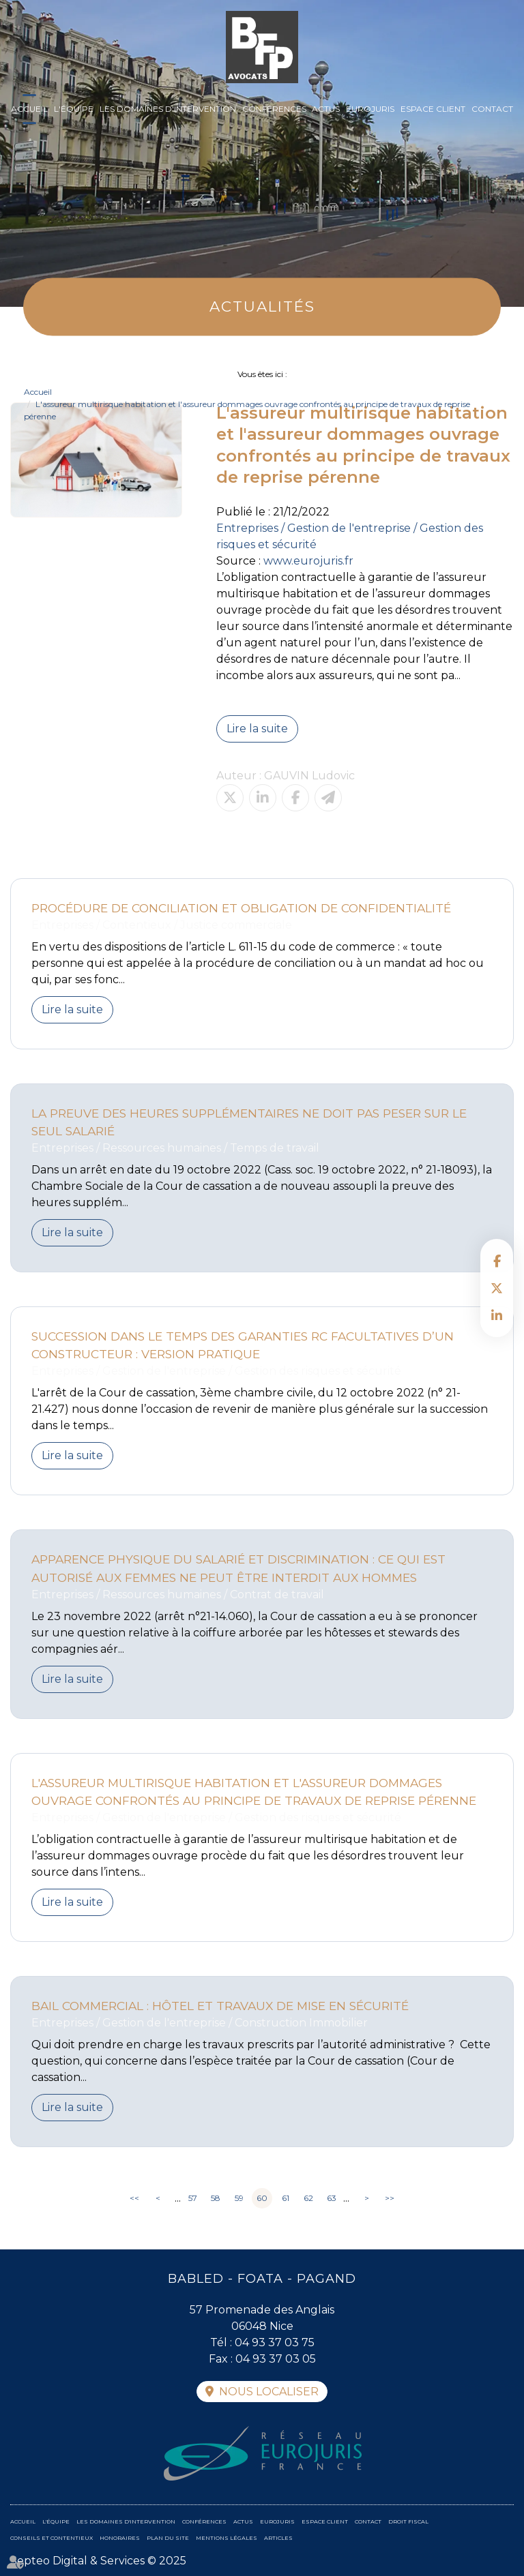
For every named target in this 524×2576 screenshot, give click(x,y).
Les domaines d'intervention (168, 109)
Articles (278, 2537)
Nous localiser (269, 2391)
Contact (492, 109)
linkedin (497, 1315)
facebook (497, 1261)
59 (239, 2198)
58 (215, 2198)
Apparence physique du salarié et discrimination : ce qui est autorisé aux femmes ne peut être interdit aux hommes (238, 1568)
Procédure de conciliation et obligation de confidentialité (241, 908)
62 (308, 2198)
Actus (326, 109)
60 (262, 2198)
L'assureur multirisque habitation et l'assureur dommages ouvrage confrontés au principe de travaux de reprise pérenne (253, 1792)
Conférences (274, 109)
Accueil (29, 109)
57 (192, 2198)
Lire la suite (257, 728)
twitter (497, 1288)
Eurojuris (370, 109)
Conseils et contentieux (51, 2537)
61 (285, 2198)
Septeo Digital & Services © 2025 (98, 2560)
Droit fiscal (408, 2521)
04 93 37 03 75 (275, 2342)
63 (331, 2198)
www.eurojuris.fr (308, 560)
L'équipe (73, 109)
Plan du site (168, 2537)
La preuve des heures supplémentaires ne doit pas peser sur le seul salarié (249, 1122)
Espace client (433, 109)
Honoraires (120, 2537)
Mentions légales (226, 2537)
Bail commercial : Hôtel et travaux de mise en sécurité (220, 2005)
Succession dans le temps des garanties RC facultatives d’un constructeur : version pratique (242, 1345)
